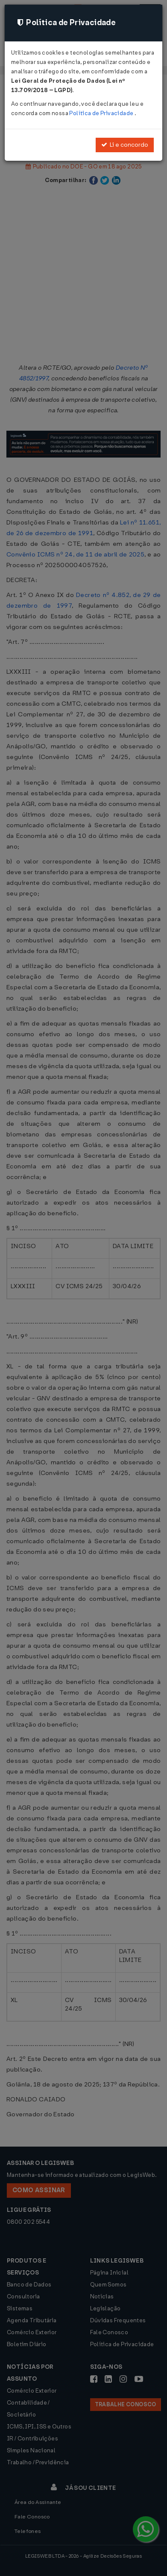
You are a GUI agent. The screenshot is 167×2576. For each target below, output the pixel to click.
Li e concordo (124, 145)
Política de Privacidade (101, 113)
